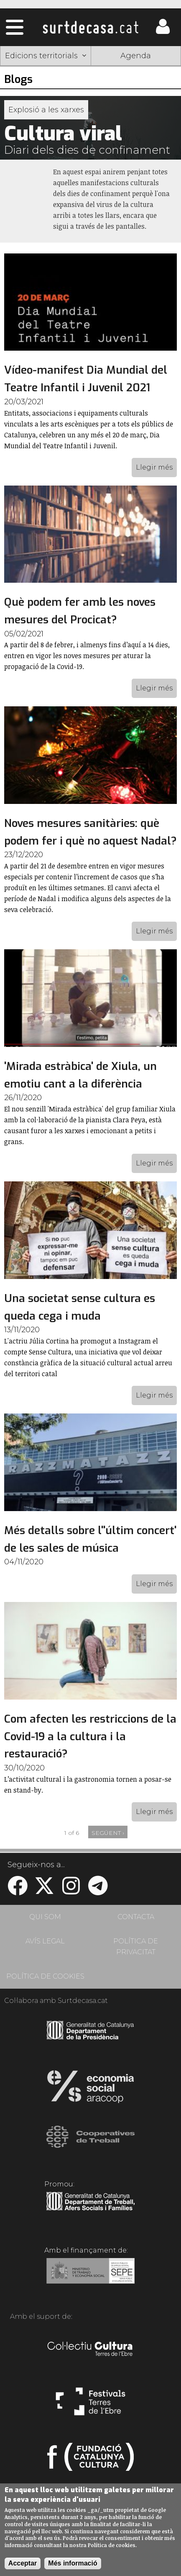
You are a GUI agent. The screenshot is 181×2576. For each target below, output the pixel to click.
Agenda (135, 55)
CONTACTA (135, 1917)
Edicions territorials (45, 55)
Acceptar (22, 2563)
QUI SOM (45, 1917)
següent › (108, 1833)
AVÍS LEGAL (45, 1941)
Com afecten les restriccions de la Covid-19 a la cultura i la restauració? (90, 1736)
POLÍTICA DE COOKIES (45, 1976)
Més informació (72, 2563)
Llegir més (154, 467)
